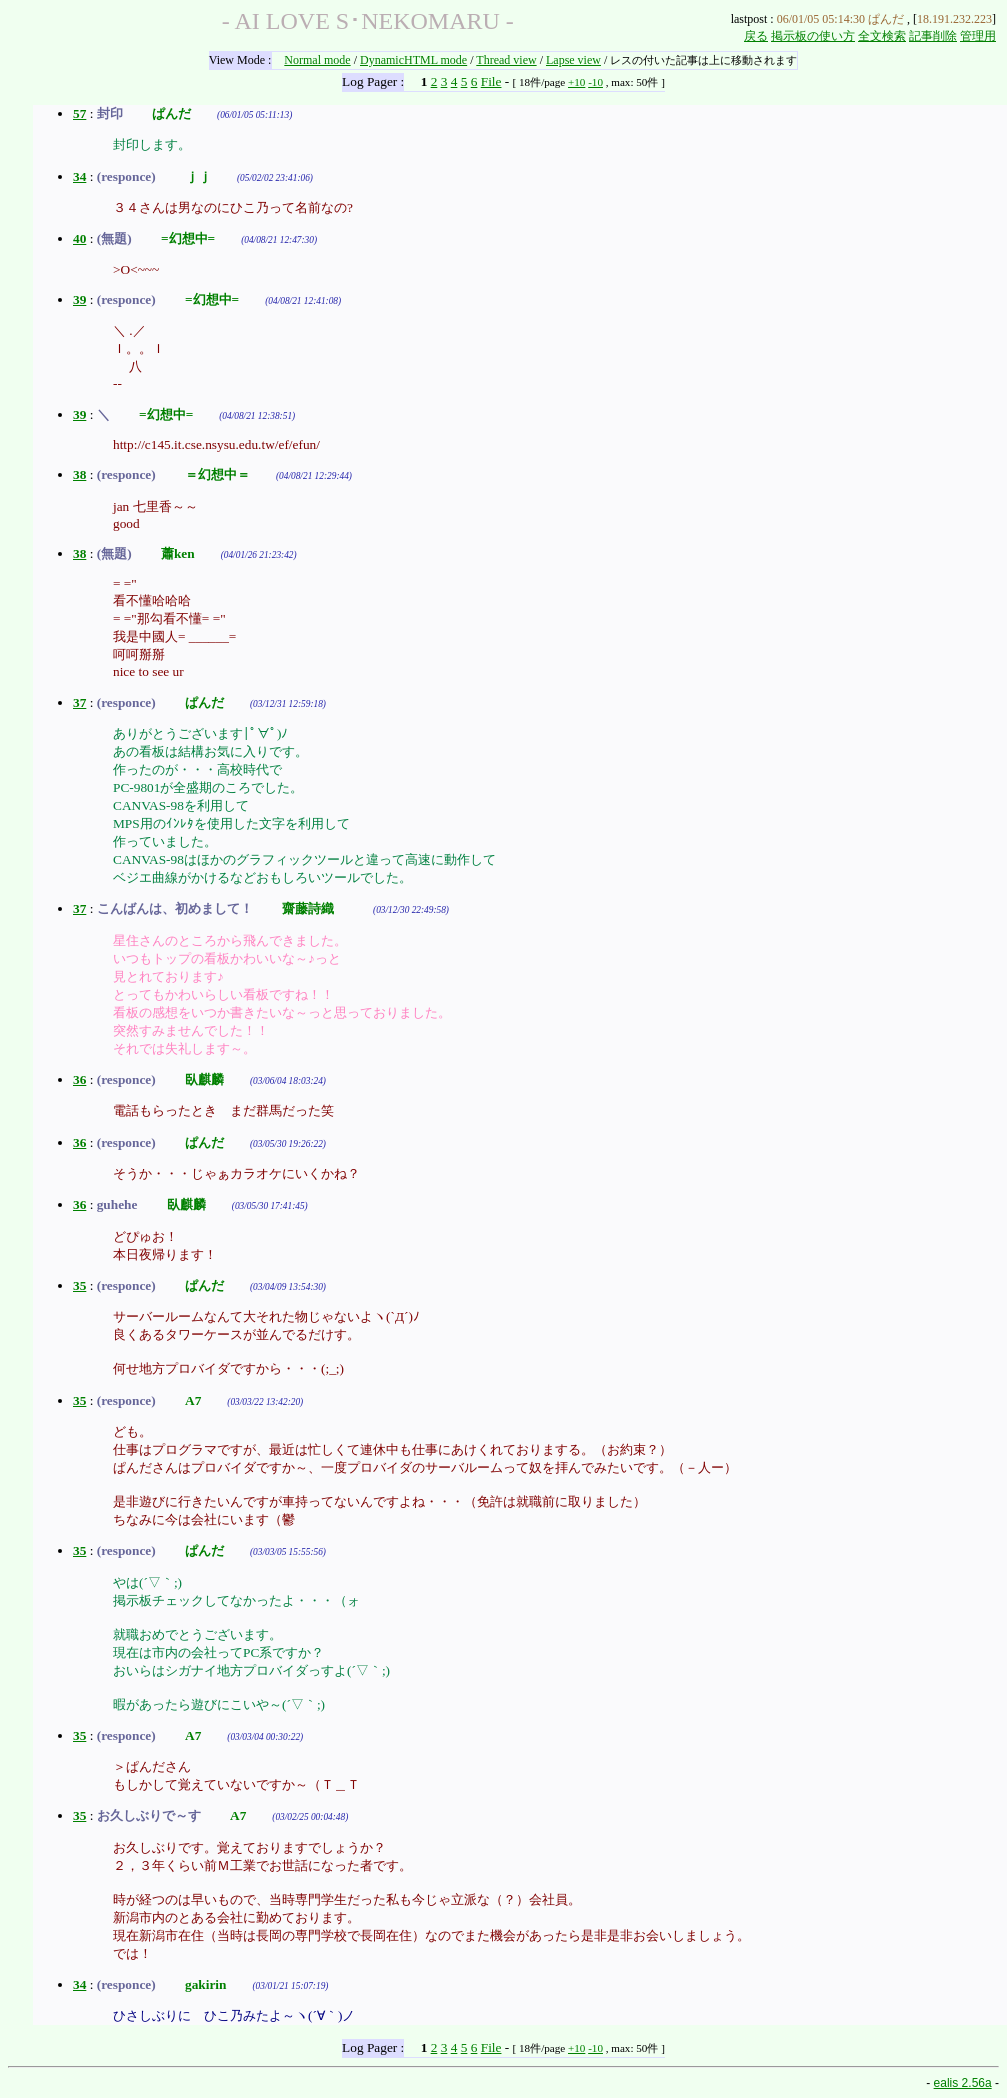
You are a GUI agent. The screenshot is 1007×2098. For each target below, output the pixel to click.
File (491, 81)
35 (79, 1285)
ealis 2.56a (963, 2083)
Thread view (506, 60)
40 (79, 238)
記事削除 (933, 36)
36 (79, 1079)
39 (79, 299)
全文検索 (882, 36)
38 (79, 474)
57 (79, 113)
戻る (756, 36)
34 (79, 176)
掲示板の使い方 (813, 36)
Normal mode (317, 60)
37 (79, 702)
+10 (576, 82)
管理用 (978, 36)
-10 (595, 82)
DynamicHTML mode (413, 60)
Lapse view (573, 60)
